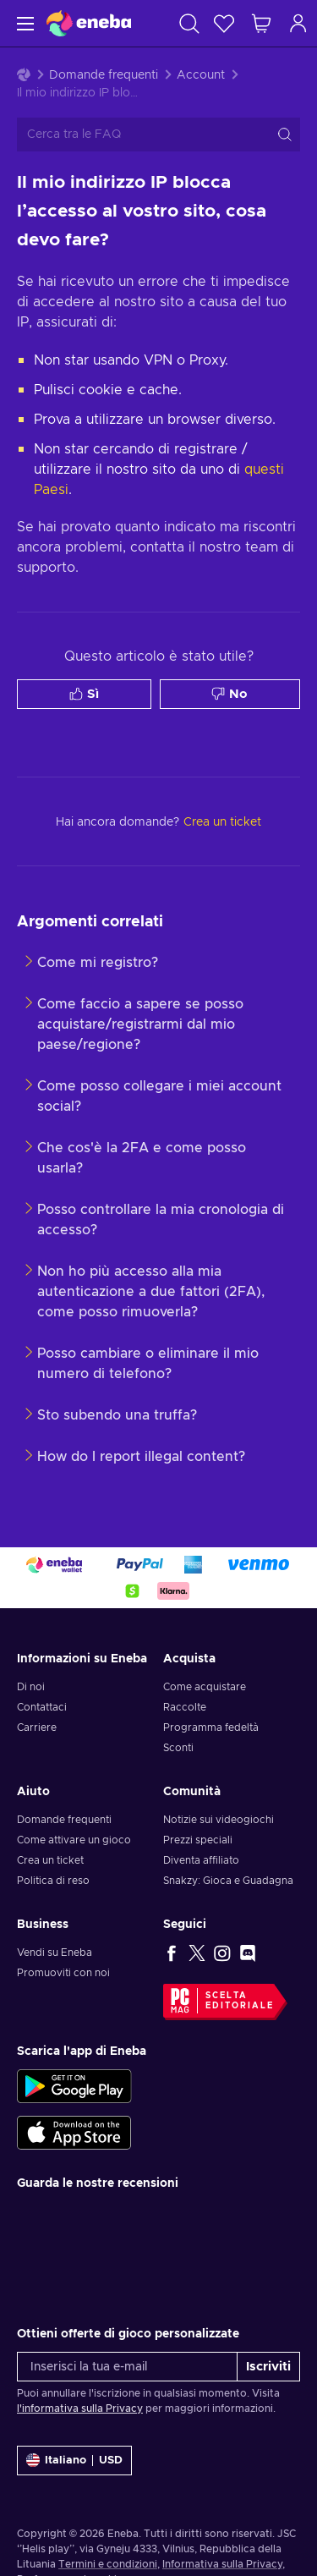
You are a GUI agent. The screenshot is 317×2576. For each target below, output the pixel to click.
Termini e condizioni (107, 2564)
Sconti (178, 1748)
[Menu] (23, 23)
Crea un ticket (50, 1860)
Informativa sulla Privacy (222, 2564)
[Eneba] (88, 23)
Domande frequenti (103, 75)
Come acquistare (204, 1687)
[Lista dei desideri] (224, 23)
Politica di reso (53, 1881)
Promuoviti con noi (63, 1973)
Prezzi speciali (197, 1840)
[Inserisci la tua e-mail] (127, 2366)
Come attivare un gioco (74, 1840)
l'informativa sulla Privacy (80, 2408)
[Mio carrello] (261, 23)
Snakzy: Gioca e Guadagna (228, 1881)
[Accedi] (298, 23)
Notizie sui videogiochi (218, 1820)
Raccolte (184, 1707)
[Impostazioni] (74, 2460)
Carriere (37, 1727)
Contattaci (42, 1707)
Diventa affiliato (201, 1860)
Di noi (31, 1687)
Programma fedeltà (211, 1727)
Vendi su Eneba (54, 1952)
